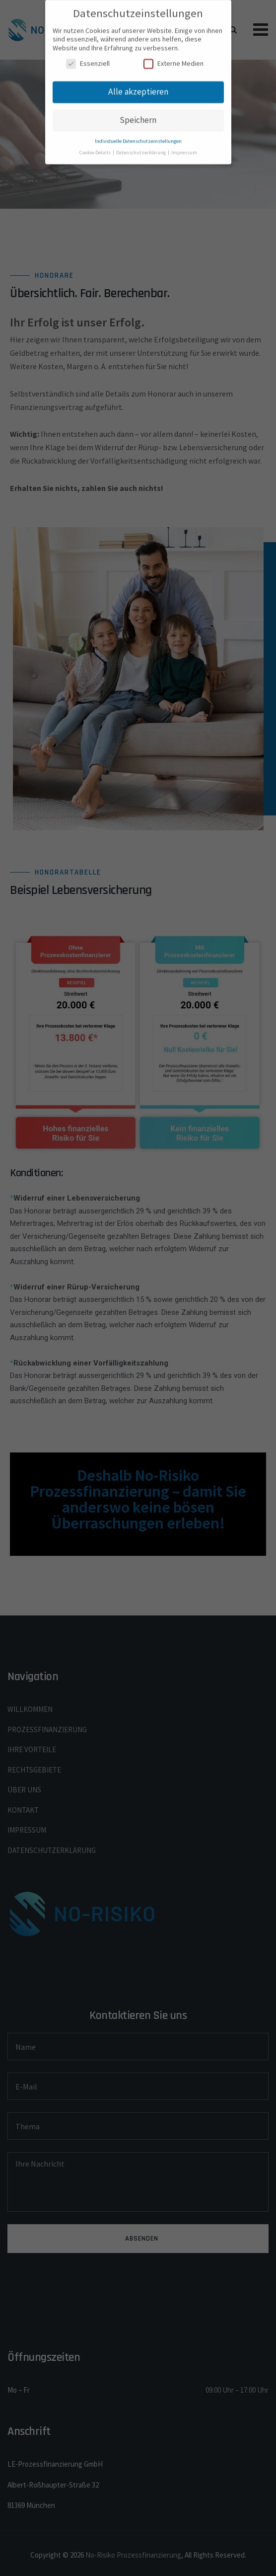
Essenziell (88, 57)
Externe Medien (173, 57)
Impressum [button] (184, 146)
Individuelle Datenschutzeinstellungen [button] (138, 135)
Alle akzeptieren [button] (138, 85)
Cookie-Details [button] (95, 146)
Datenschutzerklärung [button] (141, 146)
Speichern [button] (138, 113)
